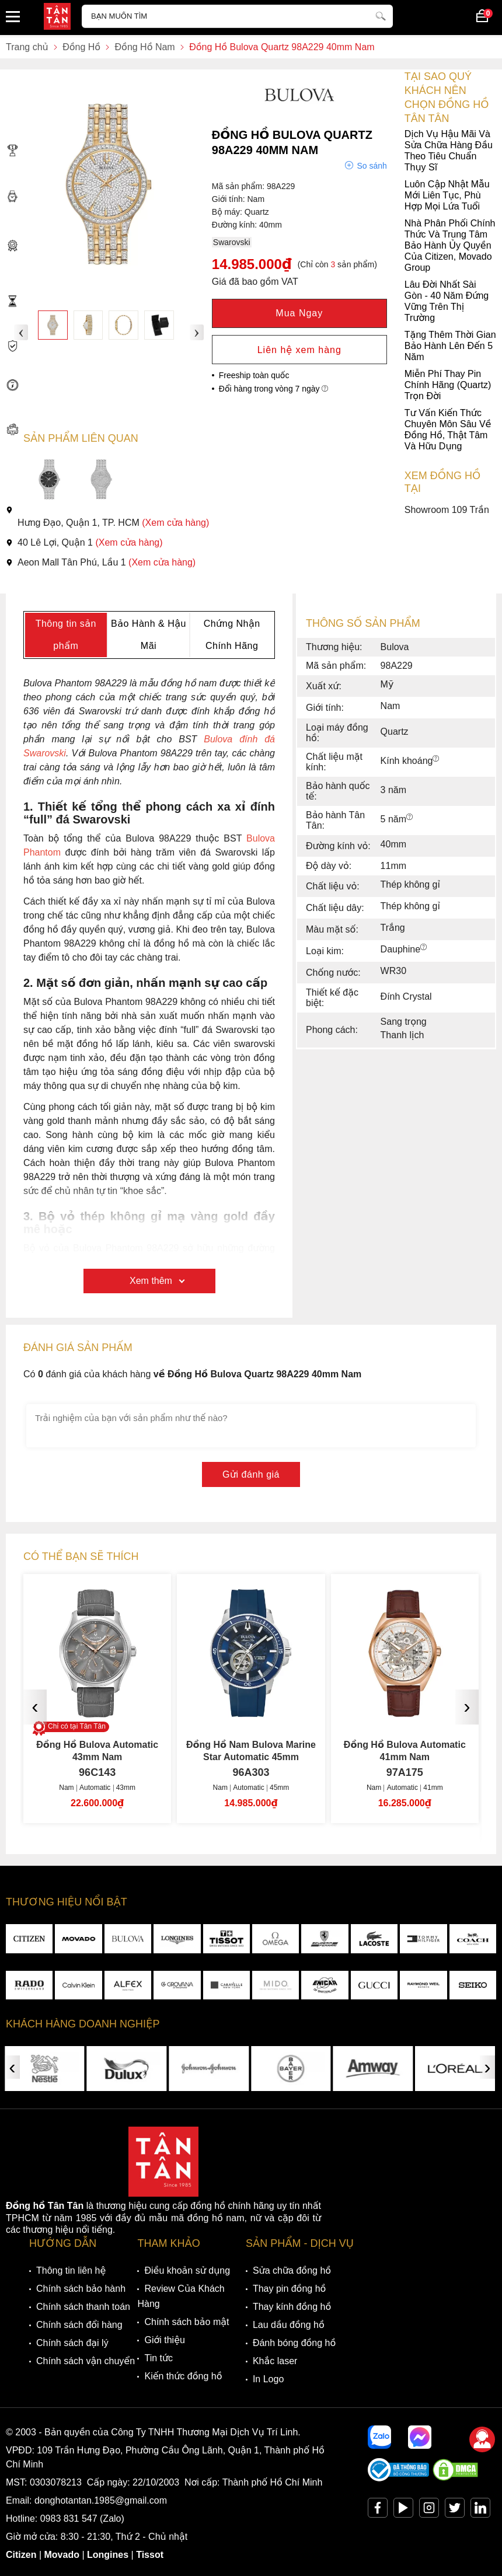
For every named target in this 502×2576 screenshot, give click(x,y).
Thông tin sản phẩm (66, 635)
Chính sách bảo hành (81, 2289)
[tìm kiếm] (380, 15)
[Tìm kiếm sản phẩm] (237, 16)
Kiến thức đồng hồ (183, 2376)
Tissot (149, 2555)
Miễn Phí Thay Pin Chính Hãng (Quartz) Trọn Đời (248, 385)
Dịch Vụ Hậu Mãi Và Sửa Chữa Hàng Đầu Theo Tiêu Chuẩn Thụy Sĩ (249, 150)
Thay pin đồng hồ (289, 2289)
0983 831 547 (68, 2518)
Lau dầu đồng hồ (289, 2325)
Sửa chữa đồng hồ (292, 2270)
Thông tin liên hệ (71, 2270)
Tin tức (158, 2358)
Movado (61, 2555)
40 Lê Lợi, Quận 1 (84, 542)
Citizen (21, 2555)
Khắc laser (275, 2361)
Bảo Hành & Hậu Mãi (148, 635)
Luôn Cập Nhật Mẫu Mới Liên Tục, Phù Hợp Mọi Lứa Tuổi (248, 195)
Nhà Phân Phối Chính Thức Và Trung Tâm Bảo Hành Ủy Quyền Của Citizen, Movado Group (250, 245)
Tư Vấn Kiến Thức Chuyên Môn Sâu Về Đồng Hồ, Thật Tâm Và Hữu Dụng (248, 429)
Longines (107, 2555)
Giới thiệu (164, 2340)
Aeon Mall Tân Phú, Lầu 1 (101, 562)
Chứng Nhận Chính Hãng (232, 635)
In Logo (268, 2379)
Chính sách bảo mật (186, 2322)
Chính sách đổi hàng (79, 2325)
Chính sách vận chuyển (85, 2361)
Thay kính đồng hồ (292, 2307)
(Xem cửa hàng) (175, 523)
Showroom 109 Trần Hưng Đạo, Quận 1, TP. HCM (247, 516)
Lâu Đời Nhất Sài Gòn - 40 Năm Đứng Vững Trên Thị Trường (247, 301)
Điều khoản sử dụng (187, 2270)
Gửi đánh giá (251, 1474)
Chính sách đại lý (72, 2343)
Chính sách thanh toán (83, 2307)
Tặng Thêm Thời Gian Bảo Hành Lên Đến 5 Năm (251, 346)
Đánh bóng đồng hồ (294, 2343)
